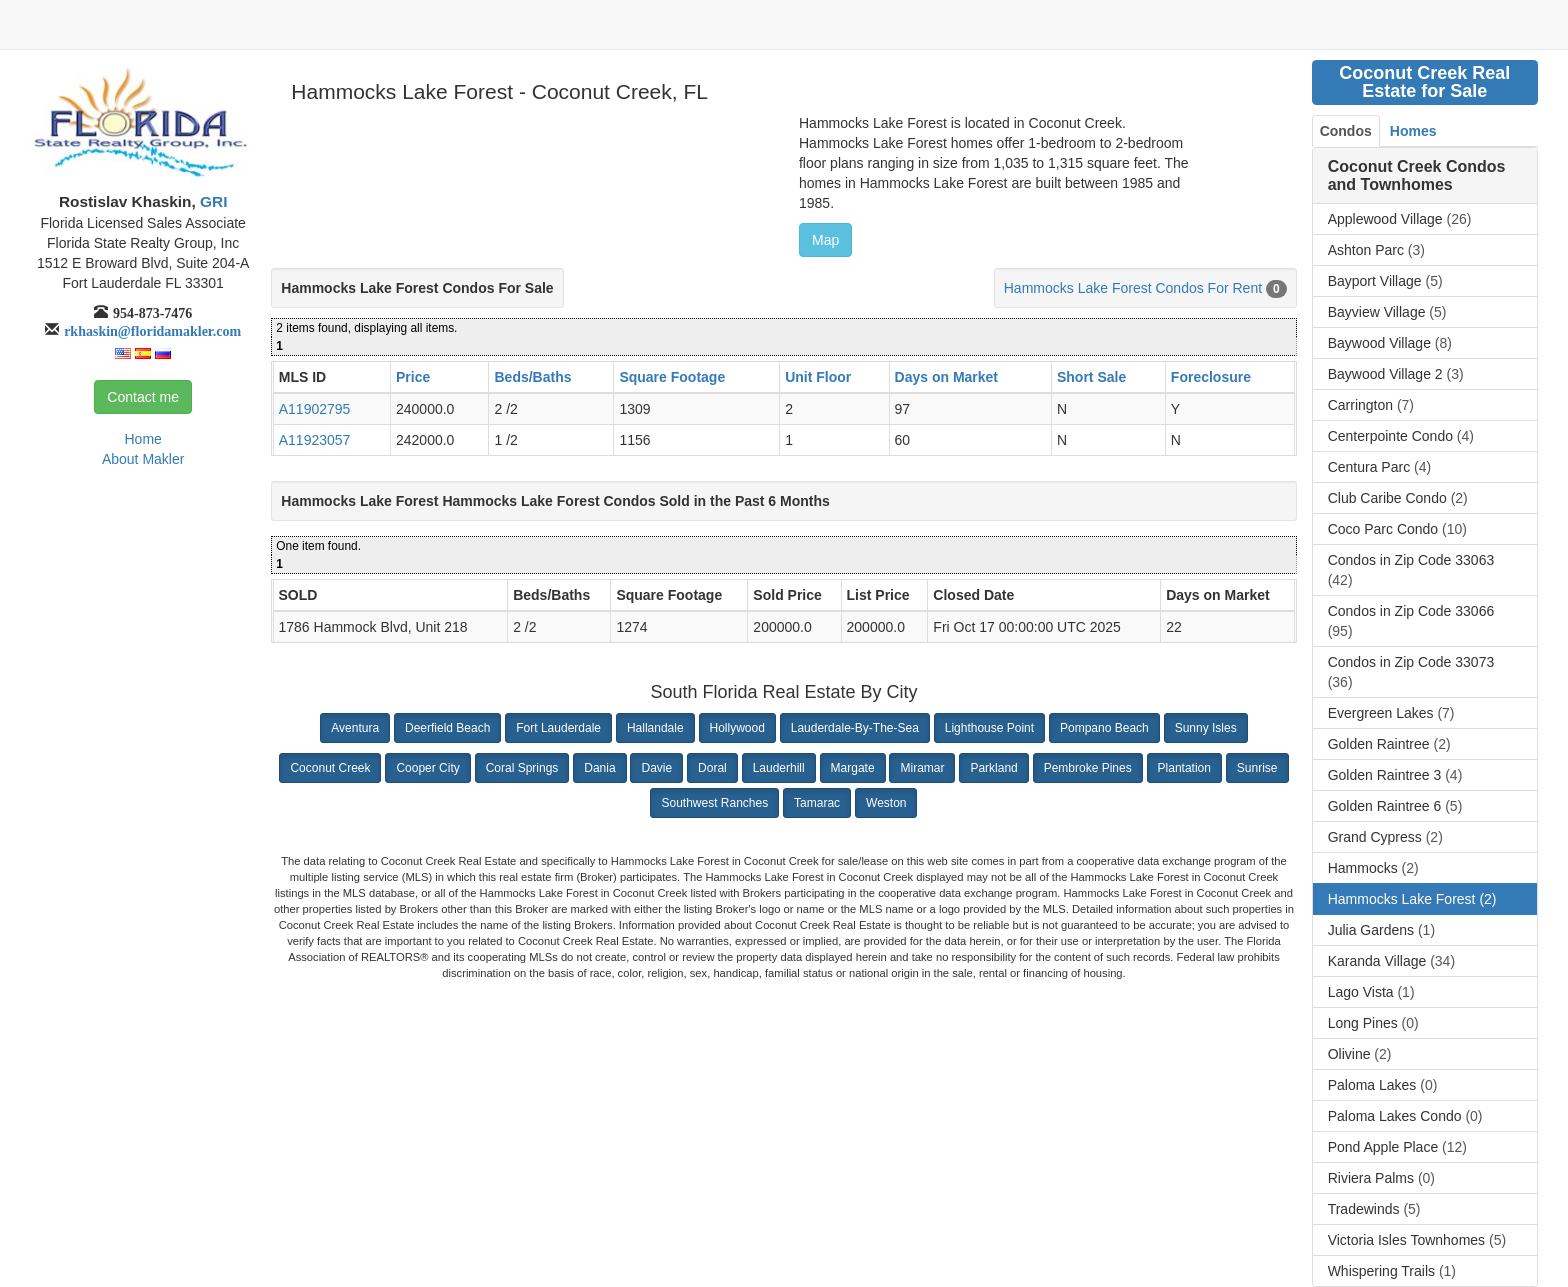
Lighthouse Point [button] (989, 728)
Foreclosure (1211, 377)
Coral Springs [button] (522, 768)
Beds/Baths (532, 377)
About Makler (143, 459)
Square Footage (672, 377)
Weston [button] (886, 803)
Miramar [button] (922, 768)
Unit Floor (818, 377)
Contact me (143, 397)
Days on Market (946, 377)
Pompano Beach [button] (1104, 728)
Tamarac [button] (817, 803)
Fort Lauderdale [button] (558, 728)
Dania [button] (599, 768)
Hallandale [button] (655, 728)
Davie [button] (656, 768)
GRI (212, 201)
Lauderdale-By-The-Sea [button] (855, 728)
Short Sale (1091, 377)
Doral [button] (712, 768)
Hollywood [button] (737, 728)
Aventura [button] (355, 728)
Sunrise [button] (1257, 768)
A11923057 (315, 440)
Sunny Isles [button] (1206, 728)
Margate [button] (853, 768)
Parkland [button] (993, 768)
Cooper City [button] (427, 768)
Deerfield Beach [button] (447, 728)
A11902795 (315, 409)
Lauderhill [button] (779, 768)
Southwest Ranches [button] (714, 803)
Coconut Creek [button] (330, 768)
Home (142, 439)
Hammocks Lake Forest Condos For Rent (1133, 288)
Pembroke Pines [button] (1088, 768)
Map (825, 240)
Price (413, 377)
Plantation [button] (1184, 768)
